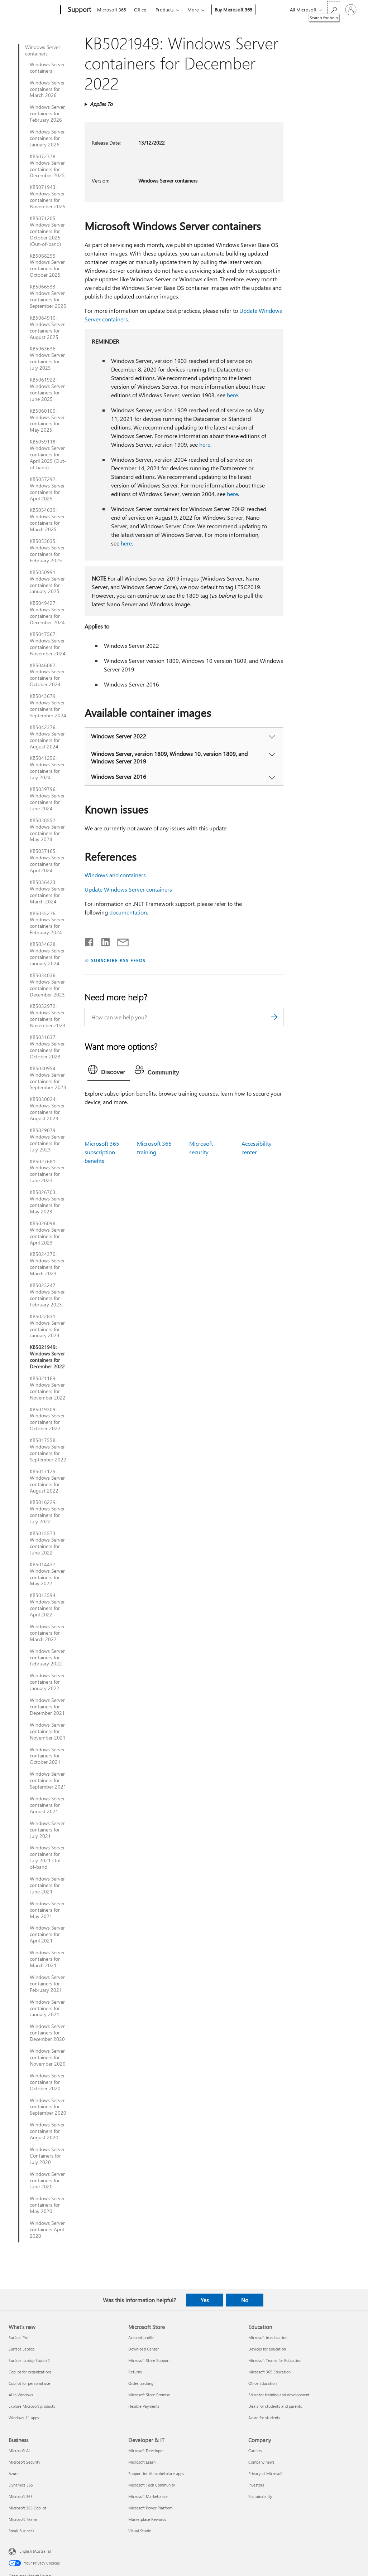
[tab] (108, 1071)
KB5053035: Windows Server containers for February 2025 (47, 551)
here (232, 395)
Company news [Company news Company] (261, 2462)
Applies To (101, 104)
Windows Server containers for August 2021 (47, 1805)
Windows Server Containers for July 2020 (47, 2155)
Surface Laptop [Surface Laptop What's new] (21, 2349)
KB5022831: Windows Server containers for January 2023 (47, 1326)
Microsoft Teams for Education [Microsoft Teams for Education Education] (274, 2360)
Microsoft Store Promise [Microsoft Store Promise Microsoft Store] (149, 2394)
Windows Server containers (42, 50)
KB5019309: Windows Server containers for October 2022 (47, 1419)
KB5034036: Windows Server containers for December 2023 (47, 985)
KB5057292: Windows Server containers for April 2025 (47, 489)
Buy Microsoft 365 (233, 9)
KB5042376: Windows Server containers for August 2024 (47, 737)
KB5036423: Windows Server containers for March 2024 (47, 892)
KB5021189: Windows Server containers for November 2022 (48, 1388)
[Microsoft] (33, 10)
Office (140, 9)
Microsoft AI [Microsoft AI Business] (19, 2450)
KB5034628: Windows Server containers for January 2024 (47, 954)
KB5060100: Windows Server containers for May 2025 (47, 420)
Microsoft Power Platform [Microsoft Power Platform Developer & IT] (150, 2507)
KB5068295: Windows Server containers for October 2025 (47, 265)
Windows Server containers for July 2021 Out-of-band (47, 1857)
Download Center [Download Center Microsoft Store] (143, 2349)
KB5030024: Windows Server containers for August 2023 (47, 1109)
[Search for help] (333, 9)
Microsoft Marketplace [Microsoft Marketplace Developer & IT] (148, 2496)
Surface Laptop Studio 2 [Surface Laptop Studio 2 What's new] (29, 2360)
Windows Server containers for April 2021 (47, 1934)
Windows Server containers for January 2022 (47, 1682)
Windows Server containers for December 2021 (47, 1706)
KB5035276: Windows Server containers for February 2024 (47, 923)
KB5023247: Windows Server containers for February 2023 (47, 1295)
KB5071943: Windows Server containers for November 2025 (48, 197)
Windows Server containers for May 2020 (47, 2204)
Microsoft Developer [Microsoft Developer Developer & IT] (146, 2450)
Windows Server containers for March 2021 (47, 1959)
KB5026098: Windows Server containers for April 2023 (47, 1233)
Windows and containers (115, 875)
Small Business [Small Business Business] (21, 2530)
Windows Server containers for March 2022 (47, 1633)
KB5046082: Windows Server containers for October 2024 (47, 675)
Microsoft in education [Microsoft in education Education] (267, 2337)
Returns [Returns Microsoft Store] (135, 2371)
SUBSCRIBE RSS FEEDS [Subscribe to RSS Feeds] (118, 960)
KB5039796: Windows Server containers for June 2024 (47, 799)
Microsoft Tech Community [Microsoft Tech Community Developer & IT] (151, 2485)
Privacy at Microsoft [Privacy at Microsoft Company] (265, 2473)
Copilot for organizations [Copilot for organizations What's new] (30, 2371)
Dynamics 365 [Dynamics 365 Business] (21, 2485)
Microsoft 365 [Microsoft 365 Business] (21, 2496)
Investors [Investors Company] (256, 2485)
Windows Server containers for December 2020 (47, 2032)
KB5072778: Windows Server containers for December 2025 (47, 166)
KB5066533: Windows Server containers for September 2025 (48, 296)
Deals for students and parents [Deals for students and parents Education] (275, 2406)
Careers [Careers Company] (255, 2450)
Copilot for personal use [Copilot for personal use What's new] (29, 2383)
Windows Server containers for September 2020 (48, 2106)
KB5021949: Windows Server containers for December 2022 (47, 1357)
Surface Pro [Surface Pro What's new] (18, 2337)
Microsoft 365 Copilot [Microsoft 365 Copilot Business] (27, 2507)
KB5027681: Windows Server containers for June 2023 (47, 1171)
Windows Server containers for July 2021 (47, 1829)
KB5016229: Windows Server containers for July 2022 (47, 1512)
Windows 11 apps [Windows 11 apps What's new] (24, 2417)
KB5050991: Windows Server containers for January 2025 (47, 582)
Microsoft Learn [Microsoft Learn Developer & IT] (142, 2462)
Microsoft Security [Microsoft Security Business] (24, 2462)
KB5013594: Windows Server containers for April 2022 (47, 1605)
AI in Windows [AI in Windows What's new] (21, 2394)
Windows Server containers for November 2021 (48, 1731)
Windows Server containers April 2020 (47, 2229)
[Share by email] (120, 940)
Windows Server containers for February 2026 (47, 113)
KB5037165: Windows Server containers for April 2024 (47, 861)
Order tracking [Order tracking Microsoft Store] (140, 2383)
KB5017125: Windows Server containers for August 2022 (47, 1481)
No (244, 2300)
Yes (205, 2300)
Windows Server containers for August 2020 (47, 2131)
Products (165, 9)
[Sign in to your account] (350, 9)
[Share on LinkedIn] (103, 940)
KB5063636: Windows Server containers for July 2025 (47, 358)
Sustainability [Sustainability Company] (260, 2496)
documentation (128, 912)
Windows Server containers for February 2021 (47, 1983)
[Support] (78, 10)
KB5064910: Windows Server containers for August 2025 (47, 327)
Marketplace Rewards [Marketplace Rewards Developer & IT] (147, 2519)
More (193, 9)
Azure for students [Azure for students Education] (264, 2417)
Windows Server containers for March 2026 (47, 89)
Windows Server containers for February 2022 (47, 1657)
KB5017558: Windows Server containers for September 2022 (48, 1450)
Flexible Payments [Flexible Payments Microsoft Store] (143, 2406)
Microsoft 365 (111, 9)
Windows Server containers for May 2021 (47, 1910)
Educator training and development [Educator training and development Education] (279, 2394)
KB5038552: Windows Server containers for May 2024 (47, 830)
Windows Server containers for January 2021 (47, 2008)
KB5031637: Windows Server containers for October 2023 (47, 1047)
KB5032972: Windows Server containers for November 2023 (48, 1016)
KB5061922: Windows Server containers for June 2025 (47, 389)
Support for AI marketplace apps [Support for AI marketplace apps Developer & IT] (156, 2473)
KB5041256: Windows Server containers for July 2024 (47, 768)
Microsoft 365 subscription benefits (102, 1152)
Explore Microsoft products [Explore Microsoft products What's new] (32, 2406)
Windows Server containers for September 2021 (48, 1780)
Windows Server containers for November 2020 (48, 2057)
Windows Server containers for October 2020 (47, 2082)
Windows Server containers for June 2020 (47, 2180)
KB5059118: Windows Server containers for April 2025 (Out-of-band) (48, 454)
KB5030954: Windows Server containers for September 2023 (48, 1078)
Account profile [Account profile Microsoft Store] (141, 2337)
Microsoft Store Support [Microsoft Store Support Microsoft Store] (149, 2360)
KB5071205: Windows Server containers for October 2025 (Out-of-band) (47, 231)
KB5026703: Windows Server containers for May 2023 (47, 1202)
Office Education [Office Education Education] (262, 2383)
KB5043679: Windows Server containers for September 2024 (48, 706)
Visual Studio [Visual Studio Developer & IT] (139, 2530)
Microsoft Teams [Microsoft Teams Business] (23, 2519)
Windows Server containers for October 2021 (47, 1756)
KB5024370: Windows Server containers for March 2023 (47, 1264)
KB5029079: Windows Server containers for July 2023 (47, 1140)
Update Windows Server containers (128, 889)
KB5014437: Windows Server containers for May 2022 (47, 1574)
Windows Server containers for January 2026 (47, 138)
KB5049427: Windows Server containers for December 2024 (47, 613)
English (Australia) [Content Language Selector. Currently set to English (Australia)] (35, 2551)
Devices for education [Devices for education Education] (267, 2349)
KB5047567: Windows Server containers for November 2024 (48, 644)
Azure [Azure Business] (14, 2473)
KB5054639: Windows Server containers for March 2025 (47, 520)
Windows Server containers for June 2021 (47, 1885)
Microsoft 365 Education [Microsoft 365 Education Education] (269, 2371)
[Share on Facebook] (90, 940)
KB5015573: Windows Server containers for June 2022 (47, 1543)
